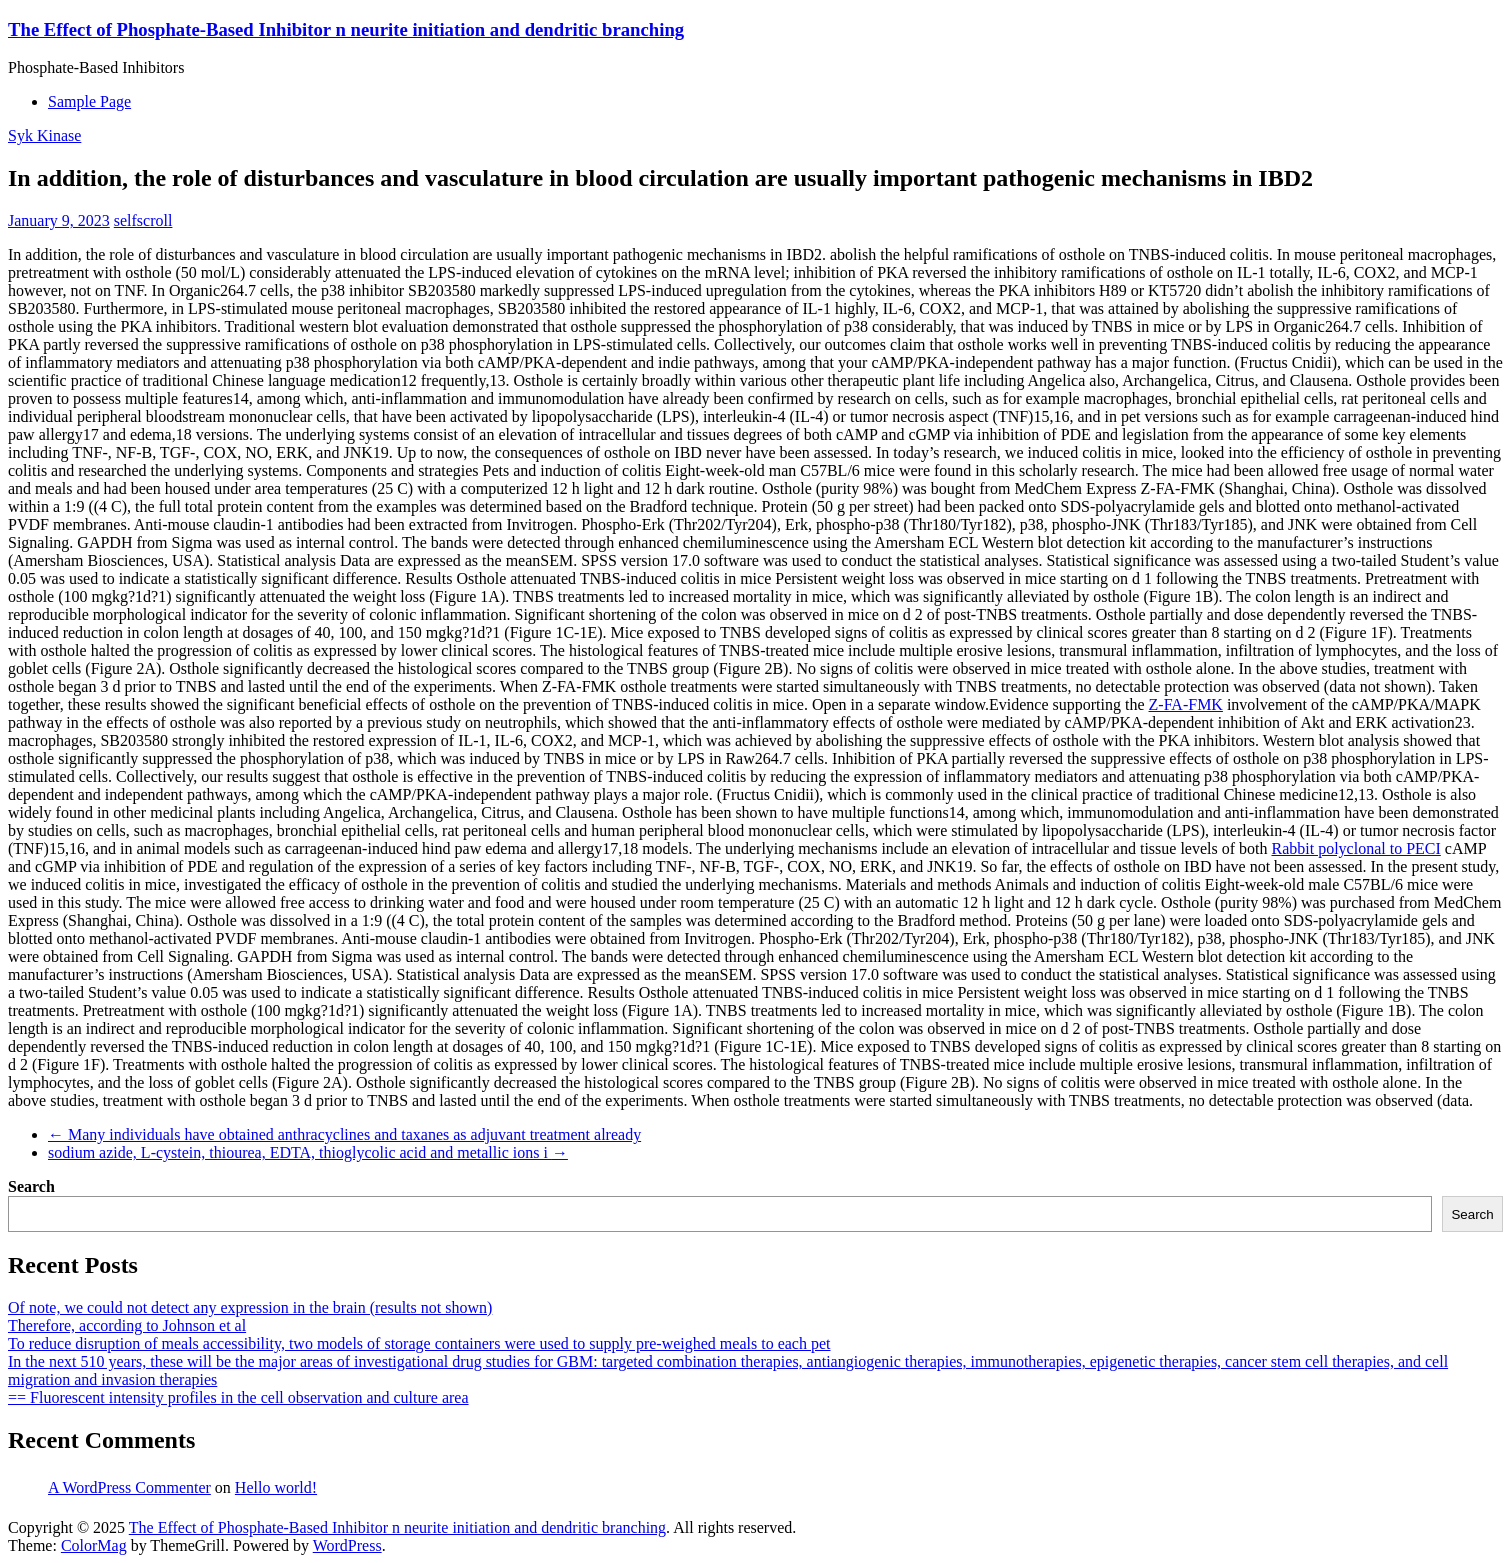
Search (31, 1186)
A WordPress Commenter (129, 1487)
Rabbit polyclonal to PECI (1355, 848)
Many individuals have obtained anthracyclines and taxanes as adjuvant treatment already (344, 1134)
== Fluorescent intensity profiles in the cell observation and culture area (238, 1397)
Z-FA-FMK (1186, 704)
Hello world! (276, 1487)
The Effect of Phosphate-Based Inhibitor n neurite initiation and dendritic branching (346, 29)
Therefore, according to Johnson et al (127, 1325)
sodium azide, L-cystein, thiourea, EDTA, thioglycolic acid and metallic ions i (308, 1152)
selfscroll (143, 220)
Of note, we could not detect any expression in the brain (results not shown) (250, 1307)
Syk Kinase (44, 135)
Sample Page (89, 101)
